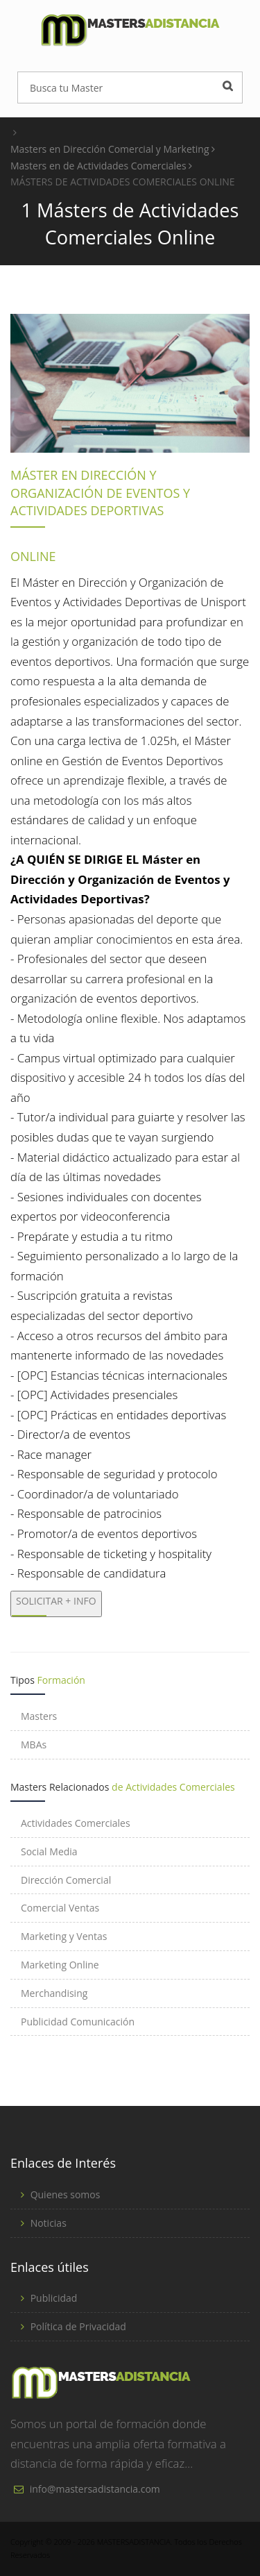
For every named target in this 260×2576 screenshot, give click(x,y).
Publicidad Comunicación (78, 2021)
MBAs (33, 1744)
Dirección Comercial (66, 1880)
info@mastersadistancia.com (95, 2488)
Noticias (49, 2223)
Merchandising (54, 1993)
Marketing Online (60, 1964)
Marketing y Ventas (64, 1936)
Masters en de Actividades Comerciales (101, 165)
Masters (39, 1716)
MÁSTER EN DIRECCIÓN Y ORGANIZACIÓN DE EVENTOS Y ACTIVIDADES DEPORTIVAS (100, 493)
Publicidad (54, 2298)
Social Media (49, 1851)
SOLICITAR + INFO (56, 1600)
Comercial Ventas (60, 1907)
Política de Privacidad (78, 2326)
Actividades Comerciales (75, 1823)
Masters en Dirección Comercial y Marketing (112, 149)
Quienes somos (66, 2194)
